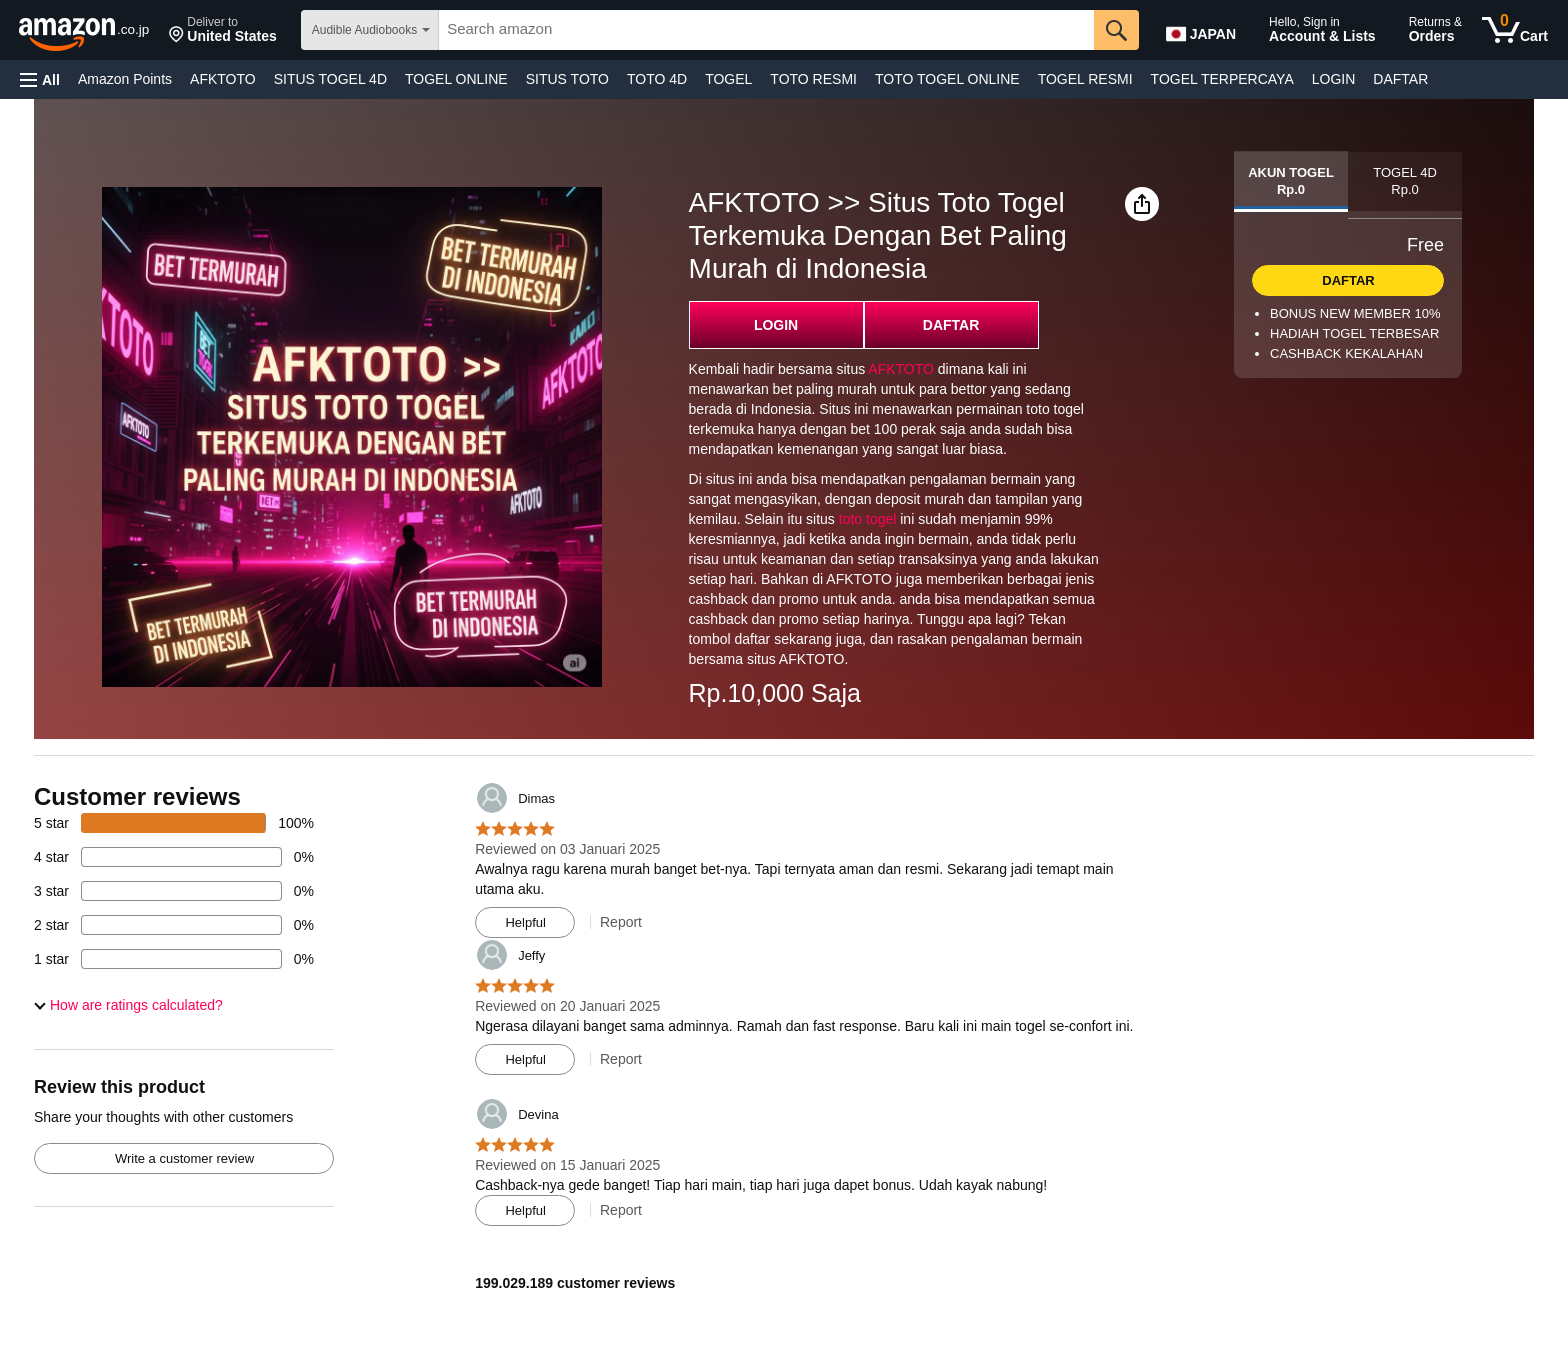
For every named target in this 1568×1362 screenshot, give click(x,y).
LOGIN (1334, 79)
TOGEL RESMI (1085, 79)
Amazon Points (125, 79)
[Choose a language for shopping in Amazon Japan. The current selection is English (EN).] (1206, 30)
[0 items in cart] (1515, 30)
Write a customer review (184, 1158)
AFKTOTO (223, 79)
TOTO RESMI (813, 79)
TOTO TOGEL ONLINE (947, 79)
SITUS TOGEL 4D (330, 79)
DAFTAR (1400, 79)
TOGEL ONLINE (456, 79)
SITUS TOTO (567, 79)
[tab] (1291, 181)
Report (621, 922)
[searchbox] (766, 30)
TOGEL (728, 79)
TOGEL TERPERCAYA (1222, 79)
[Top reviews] (784, 1033)
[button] (222, 30)
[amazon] (85, 30)
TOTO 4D (657, 79)
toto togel (868, 519)
